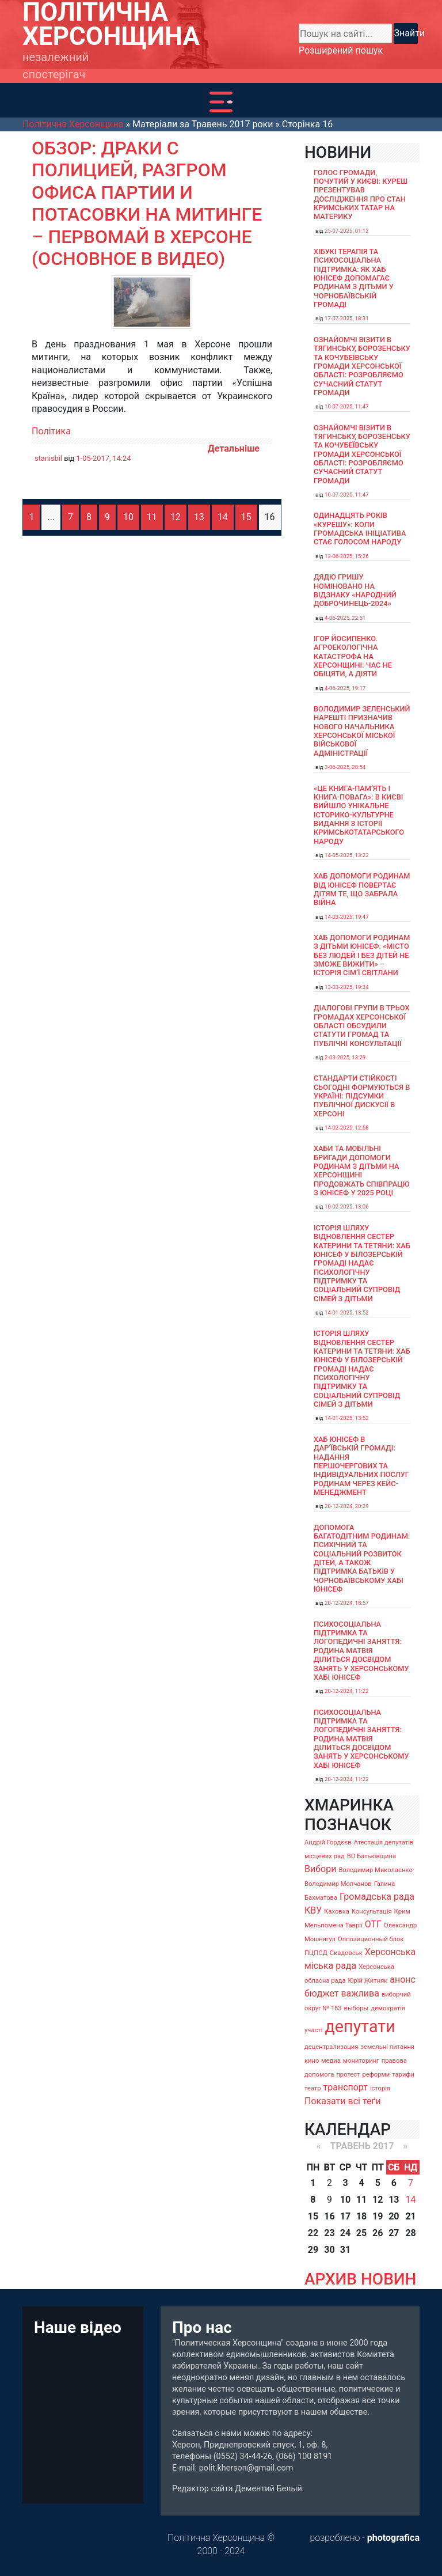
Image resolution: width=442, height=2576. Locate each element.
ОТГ (373, 1924)
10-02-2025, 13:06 (347, 1206)
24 (345, 2233)
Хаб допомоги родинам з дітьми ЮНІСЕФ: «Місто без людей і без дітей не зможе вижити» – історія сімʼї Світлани (362, 955)
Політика (51, 431)
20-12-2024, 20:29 (347, 1506)
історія (380, 2088)
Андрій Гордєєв (328, 1842)
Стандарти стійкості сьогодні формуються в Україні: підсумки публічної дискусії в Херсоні (362, 1095)
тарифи (403, 2074)
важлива (360, 1993)
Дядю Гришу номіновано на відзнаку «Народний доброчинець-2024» (355, 590)
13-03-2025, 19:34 (347, 987)
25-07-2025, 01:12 (347, 231)
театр (312, 2088)
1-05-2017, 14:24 (103, 458)
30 (329, 2249)
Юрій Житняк (367, 1980)
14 (223, 517)
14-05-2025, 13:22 (347, 855)
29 (313, 2249)
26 (377, 2233)
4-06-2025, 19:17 (345, 688)
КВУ (313, 1910)
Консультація (372, 1911)
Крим (402, 1911)
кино (311, 2060)
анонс (403, 1979)
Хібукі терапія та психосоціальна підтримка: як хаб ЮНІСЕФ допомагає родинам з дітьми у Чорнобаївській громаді (354, 278)
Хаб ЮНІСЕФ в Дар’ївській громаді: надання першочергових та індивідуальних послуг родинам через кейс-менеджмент (361, 1466)
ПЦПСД (315, 1953)
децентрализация (331, 2047)
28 (410, 2233)
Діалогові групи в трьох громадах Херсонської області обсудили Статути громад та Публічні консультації (362, 1025)
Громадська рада (377, 1896)
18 (361, 2216)
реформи (376, 2074)
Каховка (336, 1911)
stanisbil (48, 458)
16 (329, 2216)
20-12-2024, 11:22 (347, 1691)
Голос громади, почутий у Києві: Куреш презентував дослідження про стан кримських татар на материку (360, 194)
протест (348, 2074)
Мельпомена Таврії (333, 1925)
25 (361, 2233)
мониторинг (361, 2060)
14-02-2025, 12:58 (347, 1127)
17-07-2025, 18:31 (347, 318)
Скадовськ (346, 1953)
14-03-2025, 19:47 (347, 917)
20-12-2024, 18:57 (347, 1603)
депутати (360, 2026)
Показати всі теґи (342, 2101)
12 (175, 517)
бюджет (321, 1993)
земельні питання (387, 2047)
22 (313, 2233)
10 (128, 517)
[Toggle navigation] (221, 102)
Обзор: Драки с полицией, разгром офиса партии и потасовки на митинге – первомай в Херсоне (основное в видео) (147, 203)
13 (199, 517)
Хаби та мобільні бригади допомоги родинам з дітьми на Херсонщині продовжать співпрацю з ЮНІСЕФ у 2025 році (362, 1170)
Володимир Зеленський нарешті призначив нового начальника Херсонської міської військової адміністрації (362, 730)
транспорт (345, 2087)
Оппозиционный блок (371, 1939)
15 (246, 517)
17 (345, 2216)
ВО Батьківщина (371, 1856)
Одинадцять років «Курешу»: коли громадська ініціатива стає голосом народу (360, 528)
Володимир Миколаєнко (375, 1870)
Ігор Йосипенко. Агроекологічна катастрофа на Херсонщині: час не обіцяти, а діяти (353, 656)
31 (345, 2249)
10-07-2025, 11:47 (347, 406)
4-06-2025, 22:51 (345, 618)
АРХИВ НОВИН (360, 2279)
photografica (393, 2537)
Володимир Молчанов (338, 1884)
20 (393, 2216)
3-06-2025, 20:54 (345, 767)
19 (377, 2216)
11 (152, 517)
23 (329, 2233)
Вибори (320, 1868)
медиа (331, 2060)
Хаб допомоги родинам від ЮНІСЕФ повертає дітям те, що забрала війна (362, 889)
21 (410, 2216)
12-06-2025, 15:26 (347, 556)
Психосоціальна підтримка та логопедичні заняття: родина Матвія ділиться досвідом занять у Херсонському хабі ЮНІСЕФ (361, 1650)
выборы (356, 2008)
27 (393, 2233)
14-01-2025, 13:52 (347, 1312)
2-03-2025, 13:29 (345, 1057)
